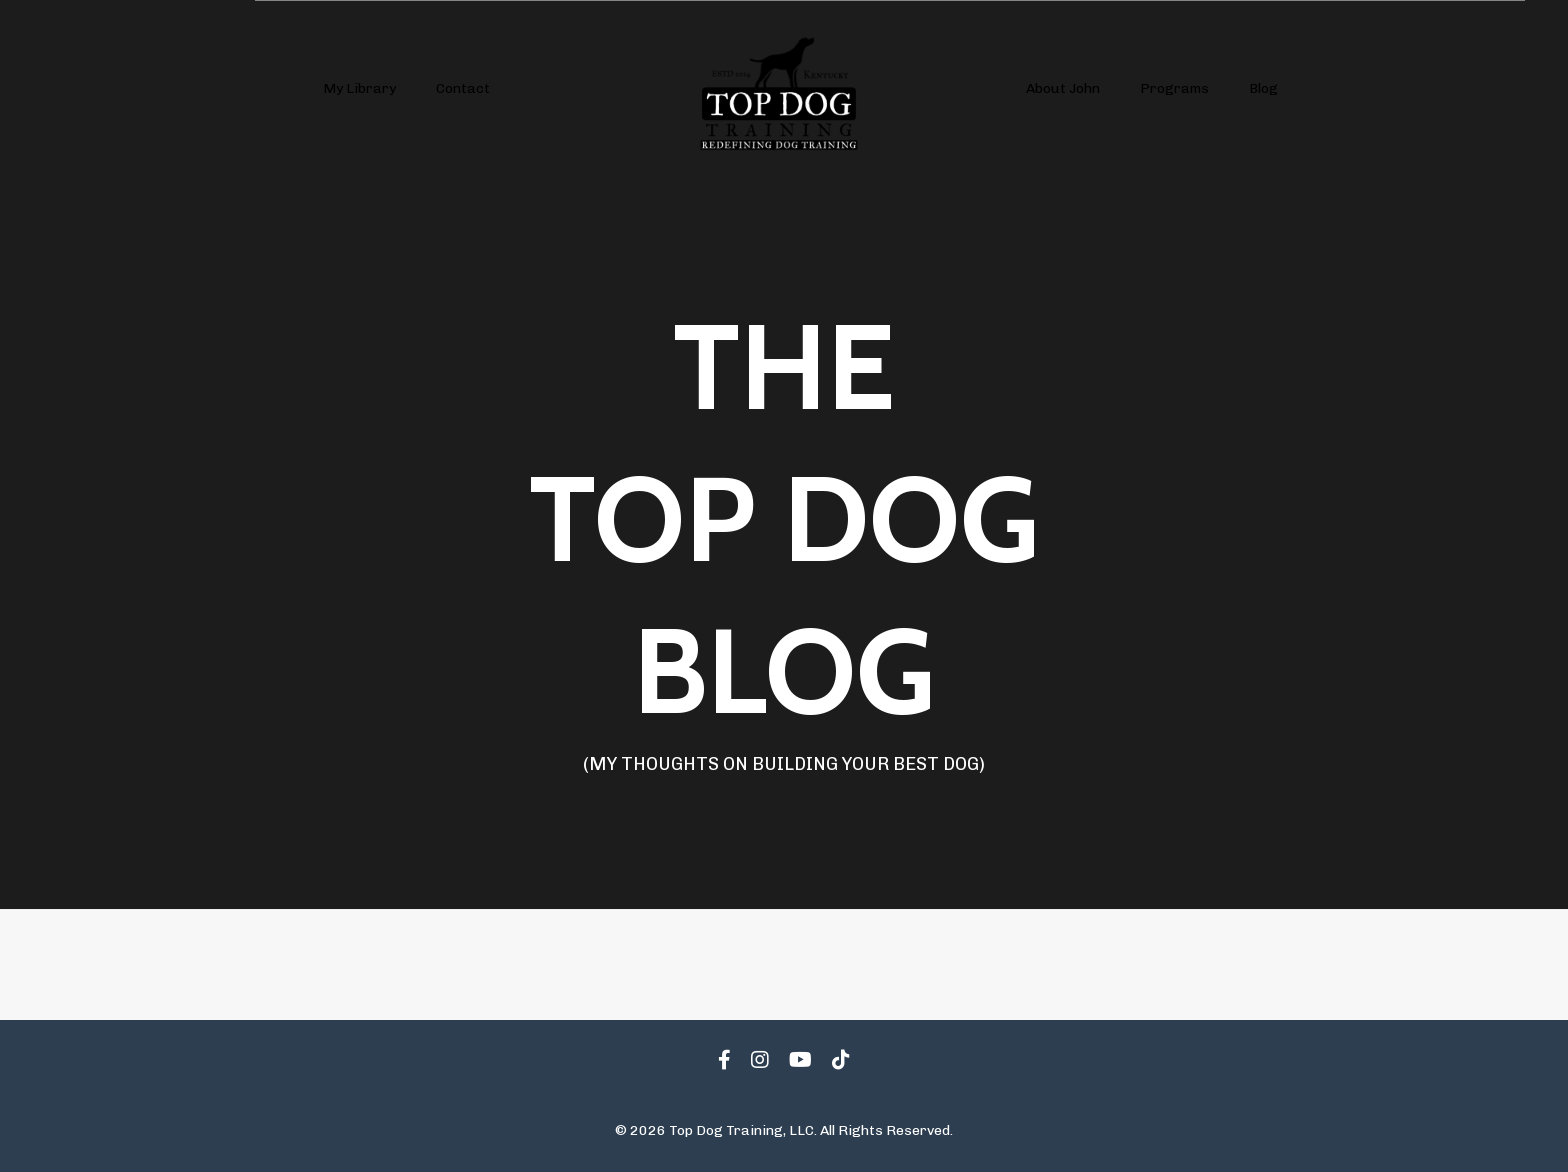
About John (1063, 88)
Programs (1174, 88)
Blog (1263, 88)
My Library (359, 88)
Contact (463, 88)
